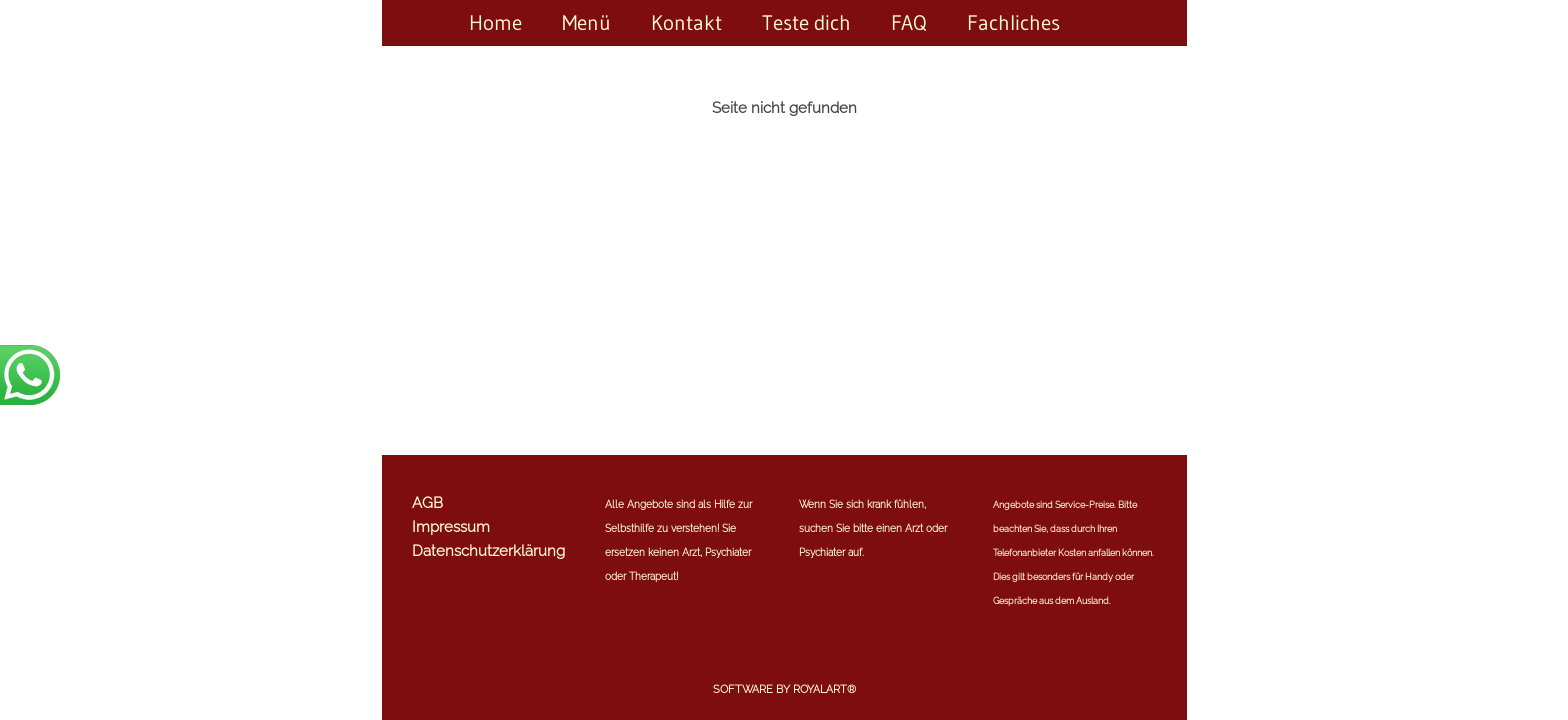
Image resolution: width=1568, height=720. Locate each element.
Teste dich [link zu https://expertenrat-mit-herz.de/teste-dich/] (806, 23)
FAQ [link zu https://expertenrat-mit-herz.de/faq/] (909, 23)
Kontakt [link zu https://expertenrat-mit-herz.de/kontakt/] (686, 23)
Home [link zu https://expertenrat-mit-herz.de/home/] (495, 23)
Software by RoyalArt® (784, 689)
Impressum (451, 527)
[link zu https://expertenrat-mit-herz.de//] (1100, 23)
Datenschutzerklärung (488, 551)
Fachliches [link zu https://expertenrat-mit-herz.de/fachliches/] (1013, 23)
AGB (427, 503)
